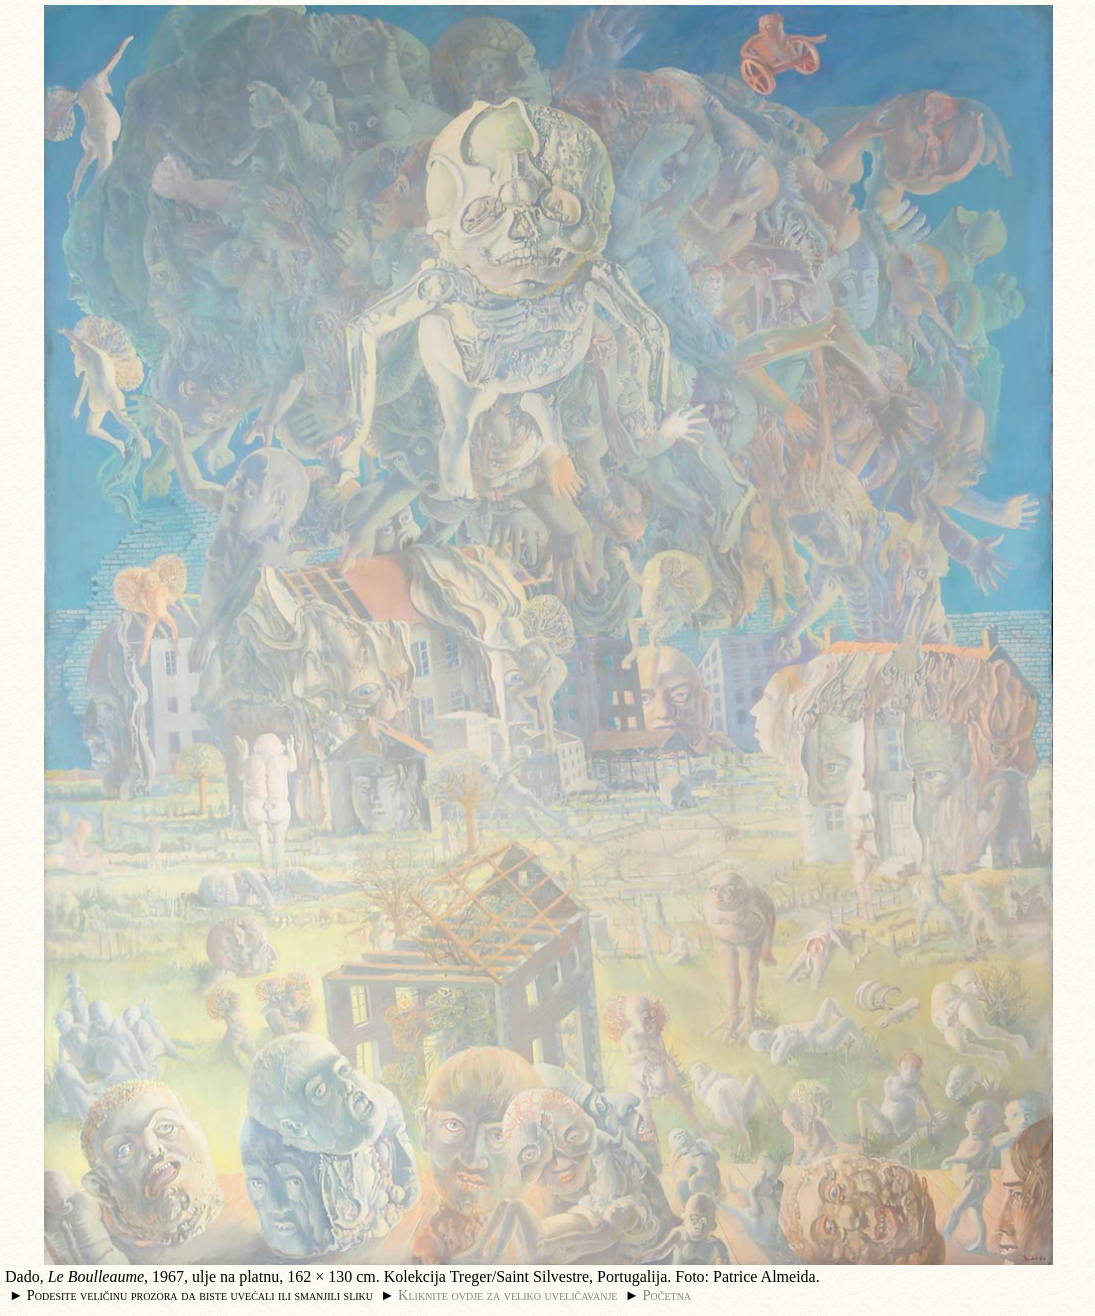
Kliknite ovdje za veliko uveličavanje (507, 1295)
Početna (667, 1295)
